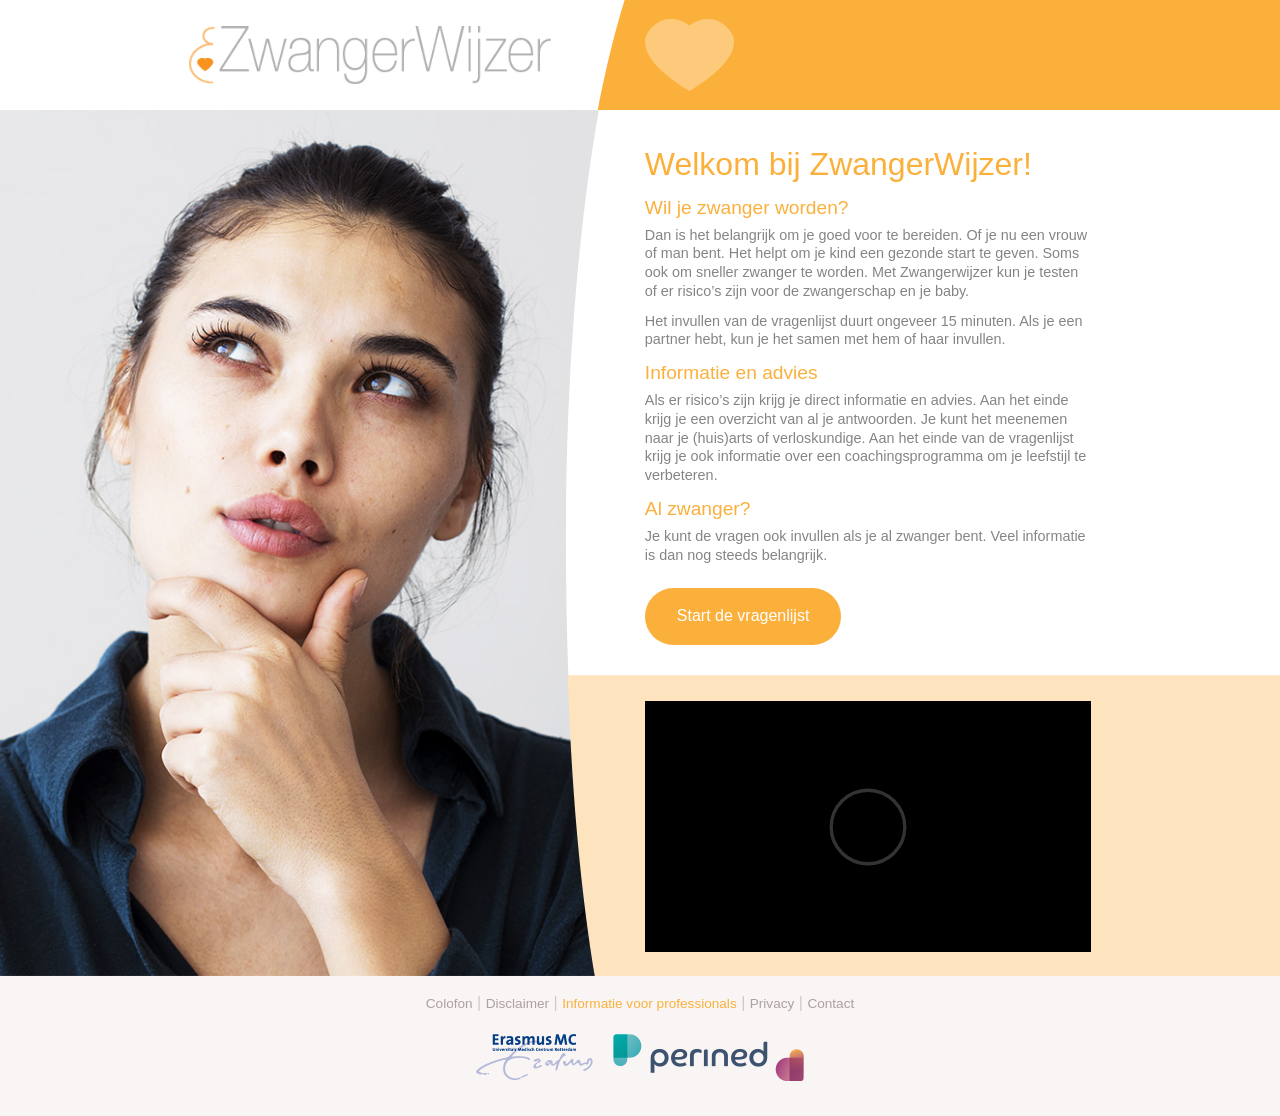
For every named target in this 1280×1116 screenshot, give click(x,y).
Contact (830, 1003)
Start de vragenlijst (743, 615)
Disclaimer (517, 1003)
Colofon (449, 1003)
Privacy (772, 1003)
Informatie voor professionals (649, 1003)
